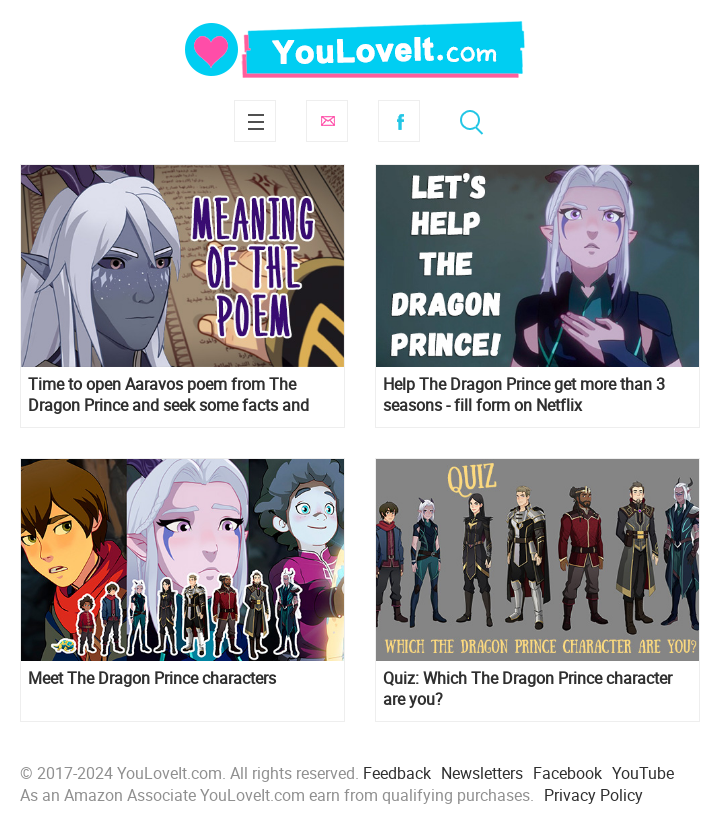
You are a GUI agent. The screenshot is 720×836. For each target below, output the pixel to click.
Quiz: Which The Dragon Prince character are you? (527, 689)
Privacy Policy (593, 795)
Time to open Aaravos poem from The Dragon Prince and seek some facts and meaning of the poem (168, 395)
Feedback (397, 773)
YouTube (643, 773)
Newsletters (482, 773)
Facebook (399, 121)
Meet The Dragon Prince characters (152, 678)
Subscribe (327, 121)
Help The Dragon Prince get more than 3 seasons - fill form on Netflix (524, 395)
